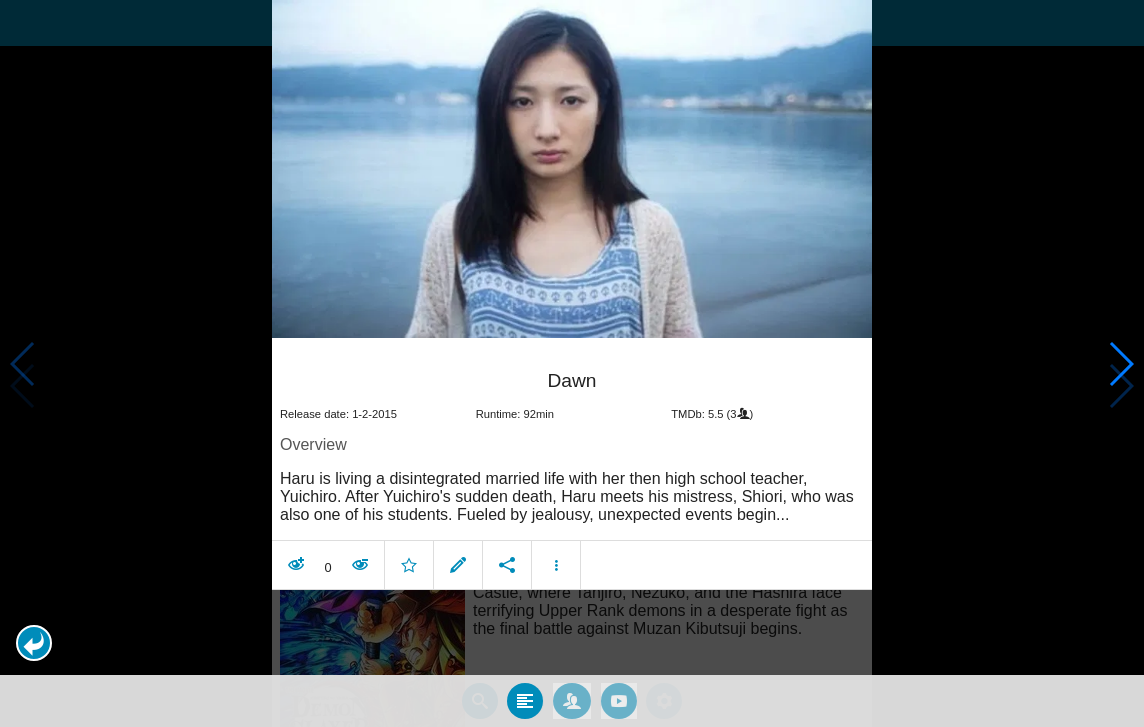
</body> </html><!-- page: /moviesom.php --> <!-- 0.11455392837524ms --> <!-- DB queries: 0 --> (572, 363)
